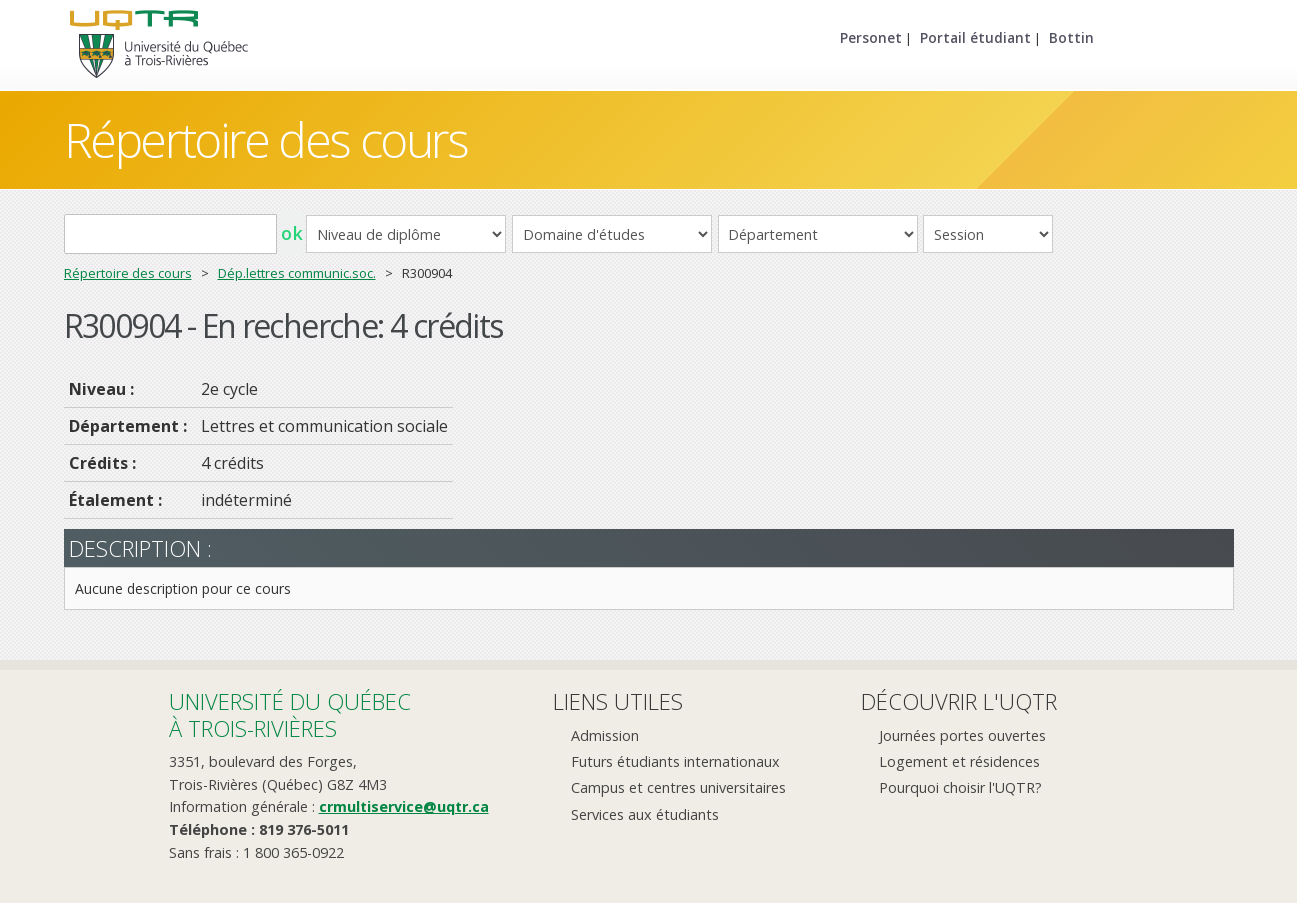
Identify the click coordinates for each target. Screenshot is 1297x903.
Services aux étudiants (645, 814)
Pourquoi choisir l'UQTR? (960, 787)
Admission (605, 735)
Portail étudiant (975, 37)
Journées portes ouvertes (962, 735)
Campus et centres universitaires (678, 787)
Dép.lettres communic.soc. (297, 273)
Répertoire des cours (266, 139)
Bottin (1071, 37)
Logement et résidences (959, 761)
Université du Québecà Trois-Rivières (290, 714)
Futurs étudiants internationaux (675, 761)
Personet (871, 37)
